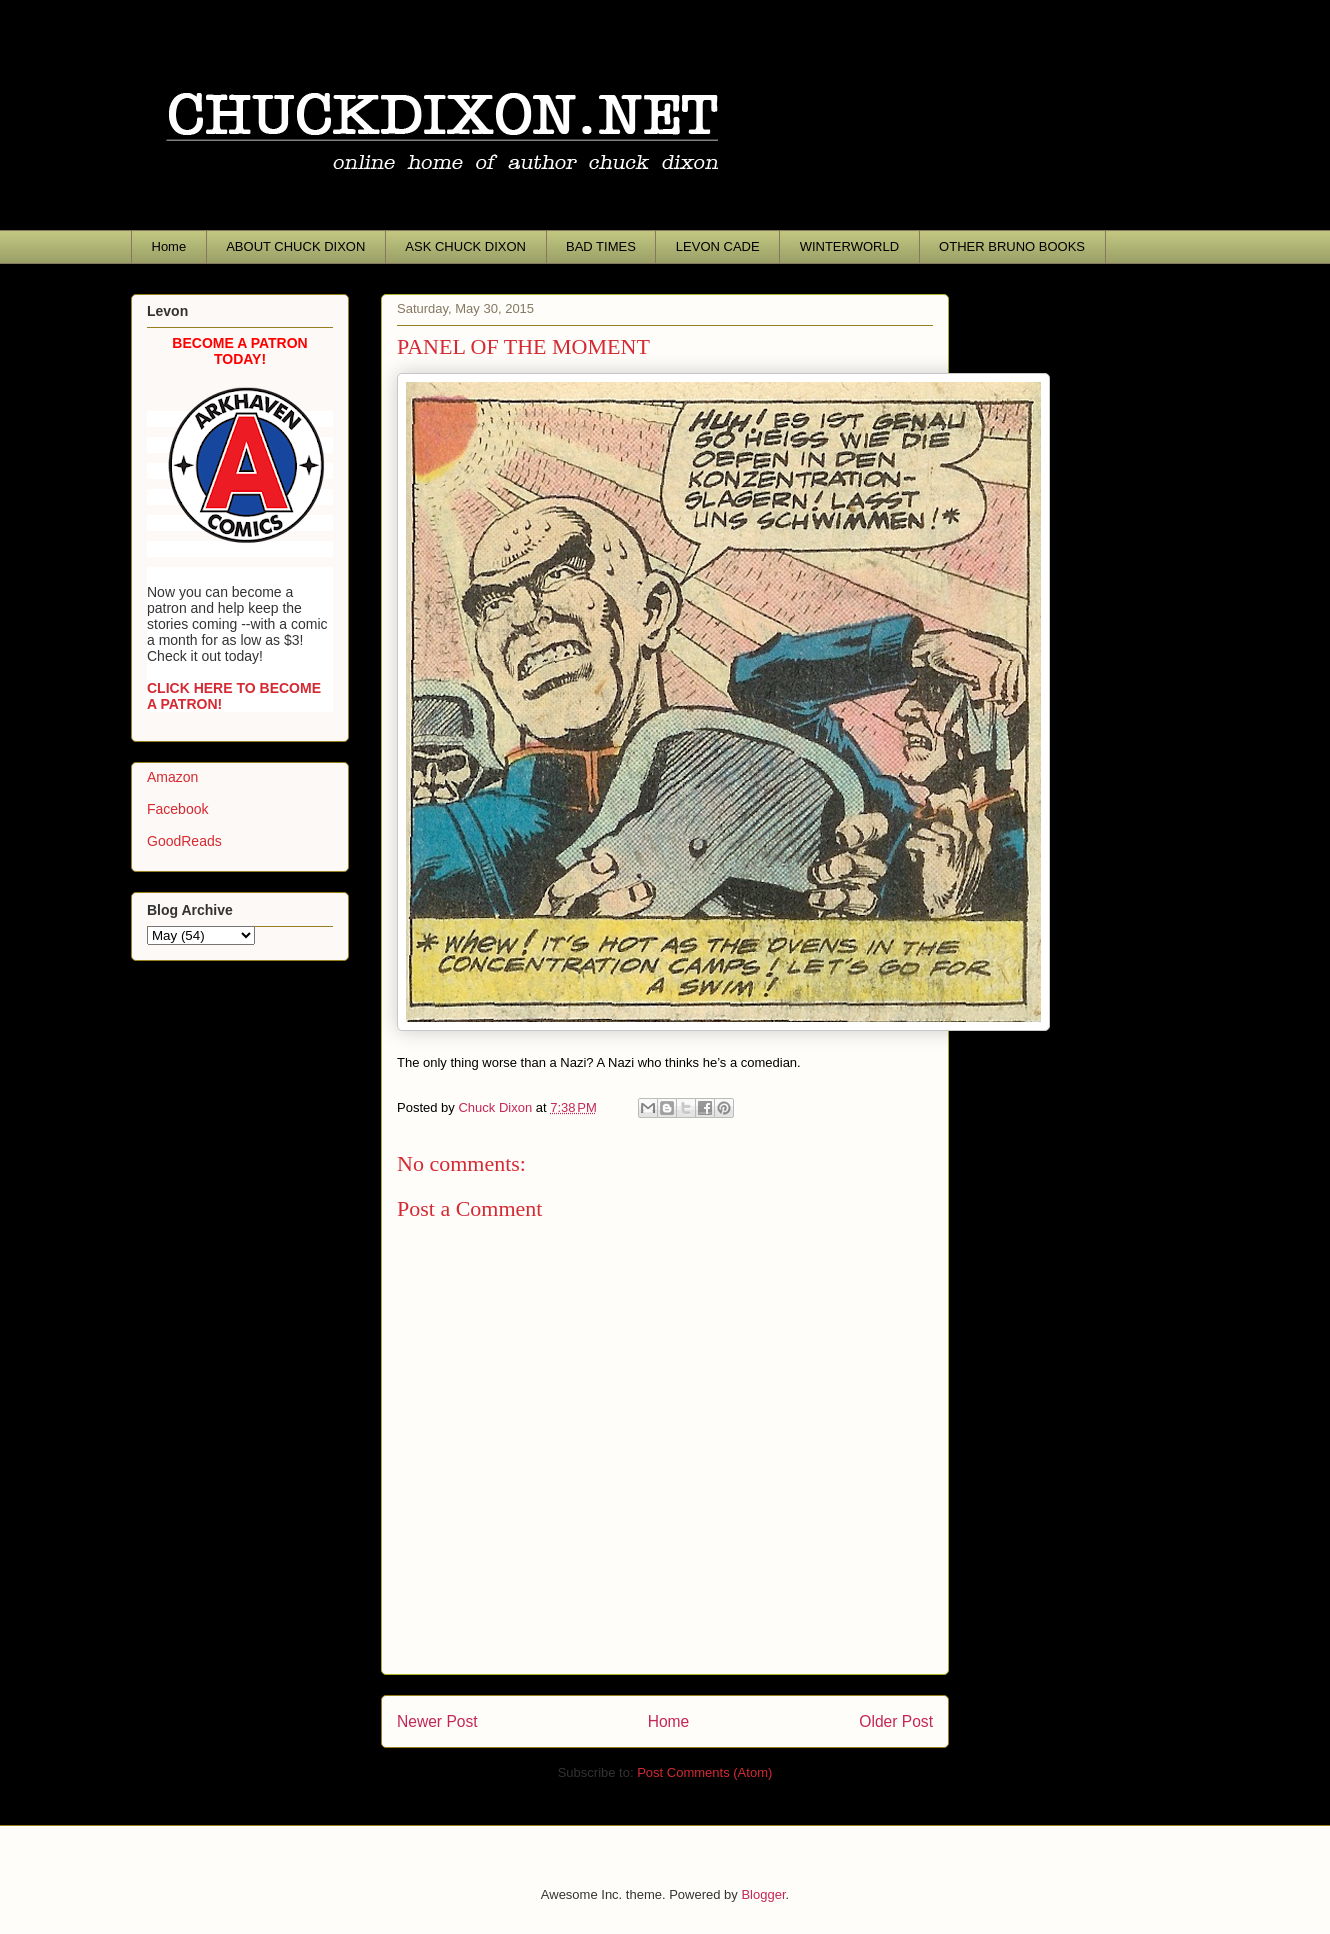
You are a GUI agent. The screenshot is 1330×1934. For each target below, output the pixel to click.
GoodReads (184, 841)
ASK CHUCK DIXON (465, 246)
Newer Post (437, 1721)
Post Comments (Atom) (704, 1772)
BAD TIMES (601, 246)
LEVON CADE (718, 246)
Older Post (896, 1721)
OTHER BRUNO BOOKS (1012, 246)
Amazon (172, 777)
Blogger (763, 1894)
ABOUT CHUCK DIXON (295, 246)
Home (169, 246)
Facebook (177, 809)
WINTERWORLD (849, 246)
